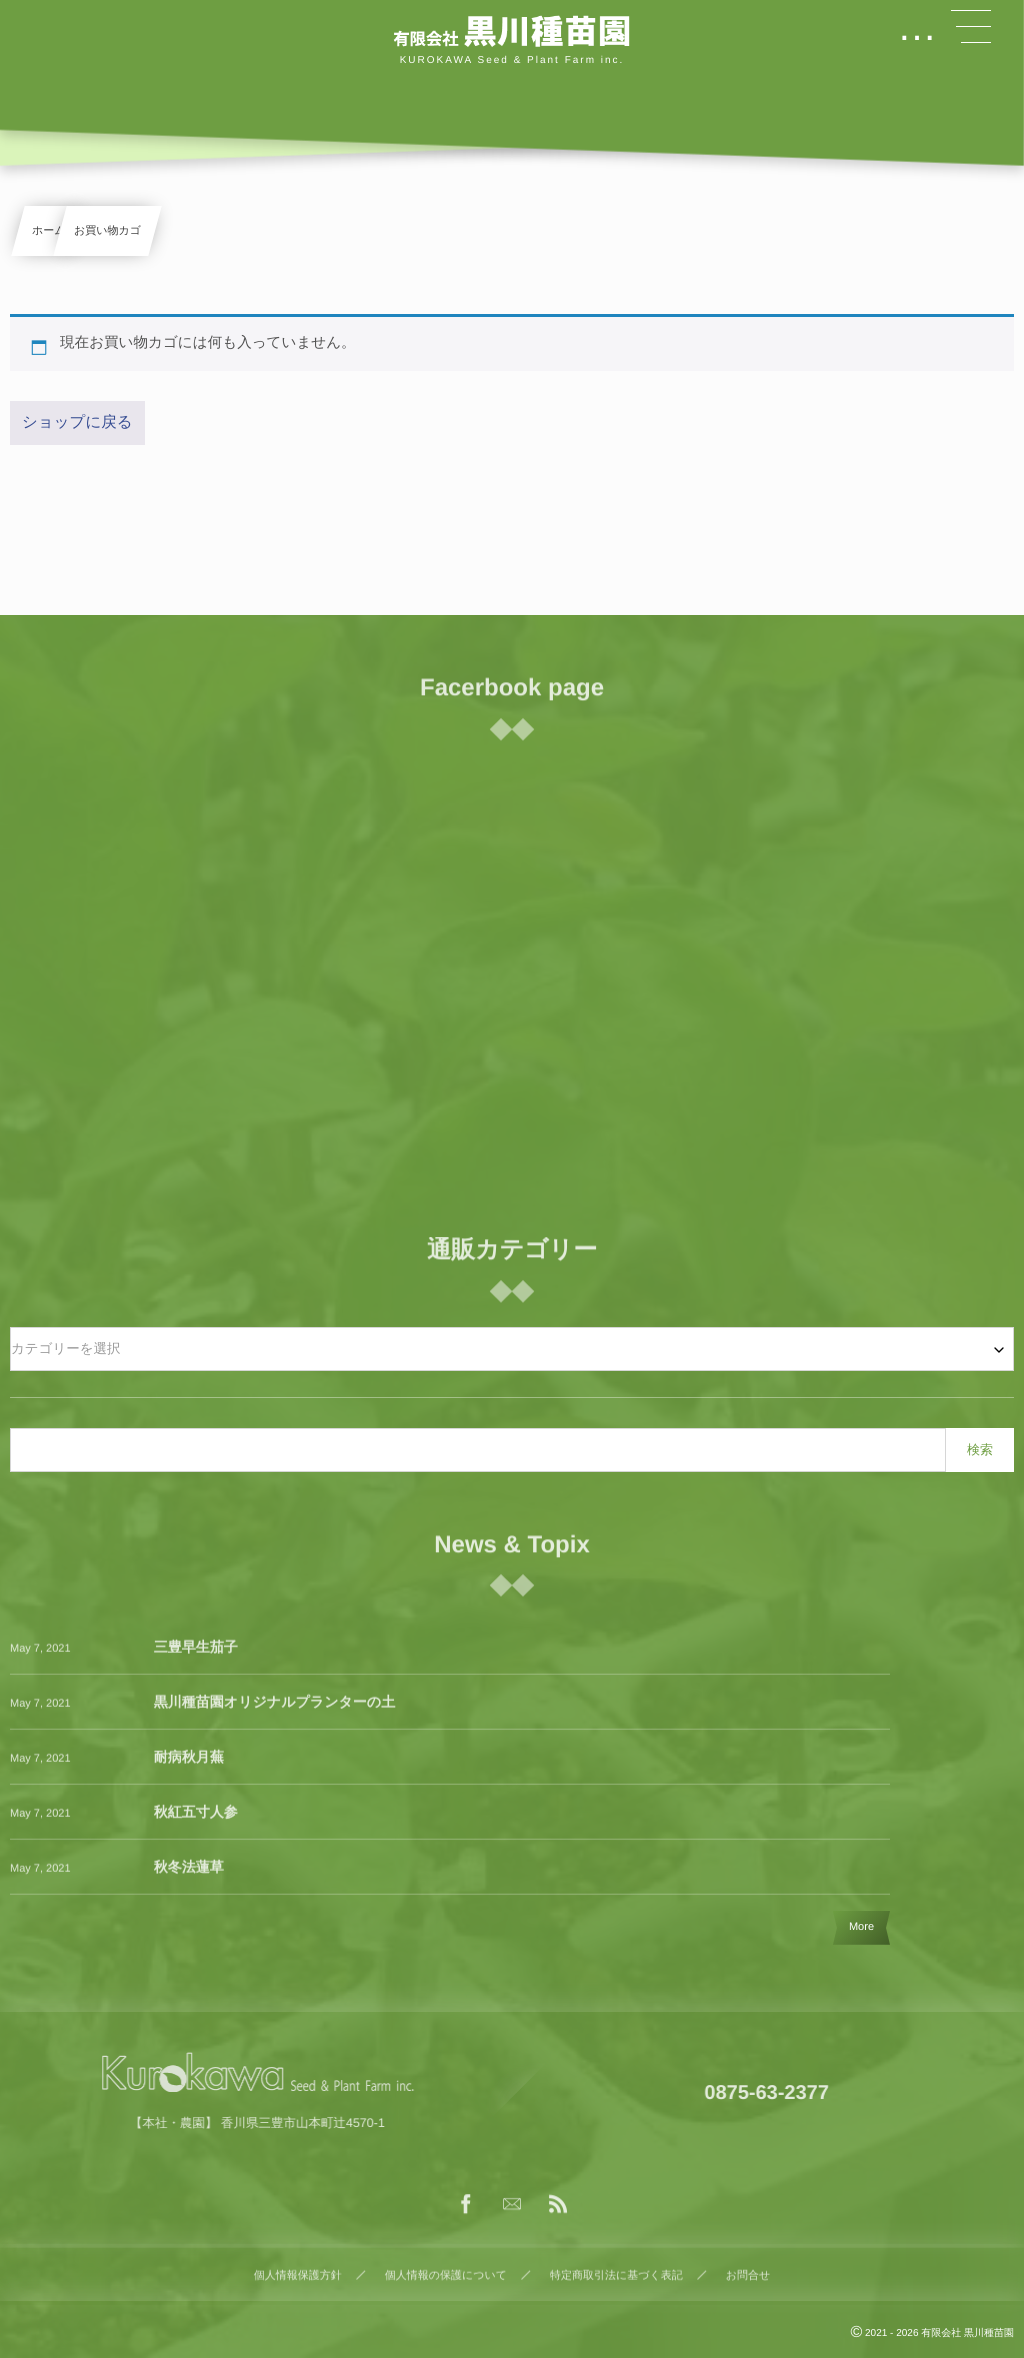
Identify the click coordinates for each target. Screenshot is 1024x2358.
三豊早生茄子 (196, 1657)
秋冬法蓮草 (189, 1877)
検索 (980, 1449)
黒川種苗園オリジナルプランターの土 (274, 1712)
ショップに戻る (77, 422)
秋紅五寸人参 (196, 1822)
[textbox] (512, 1349)
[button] (971, 27)
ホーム (49, 231)
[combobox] (512, 1349)
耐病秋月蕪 (189, 1767)
